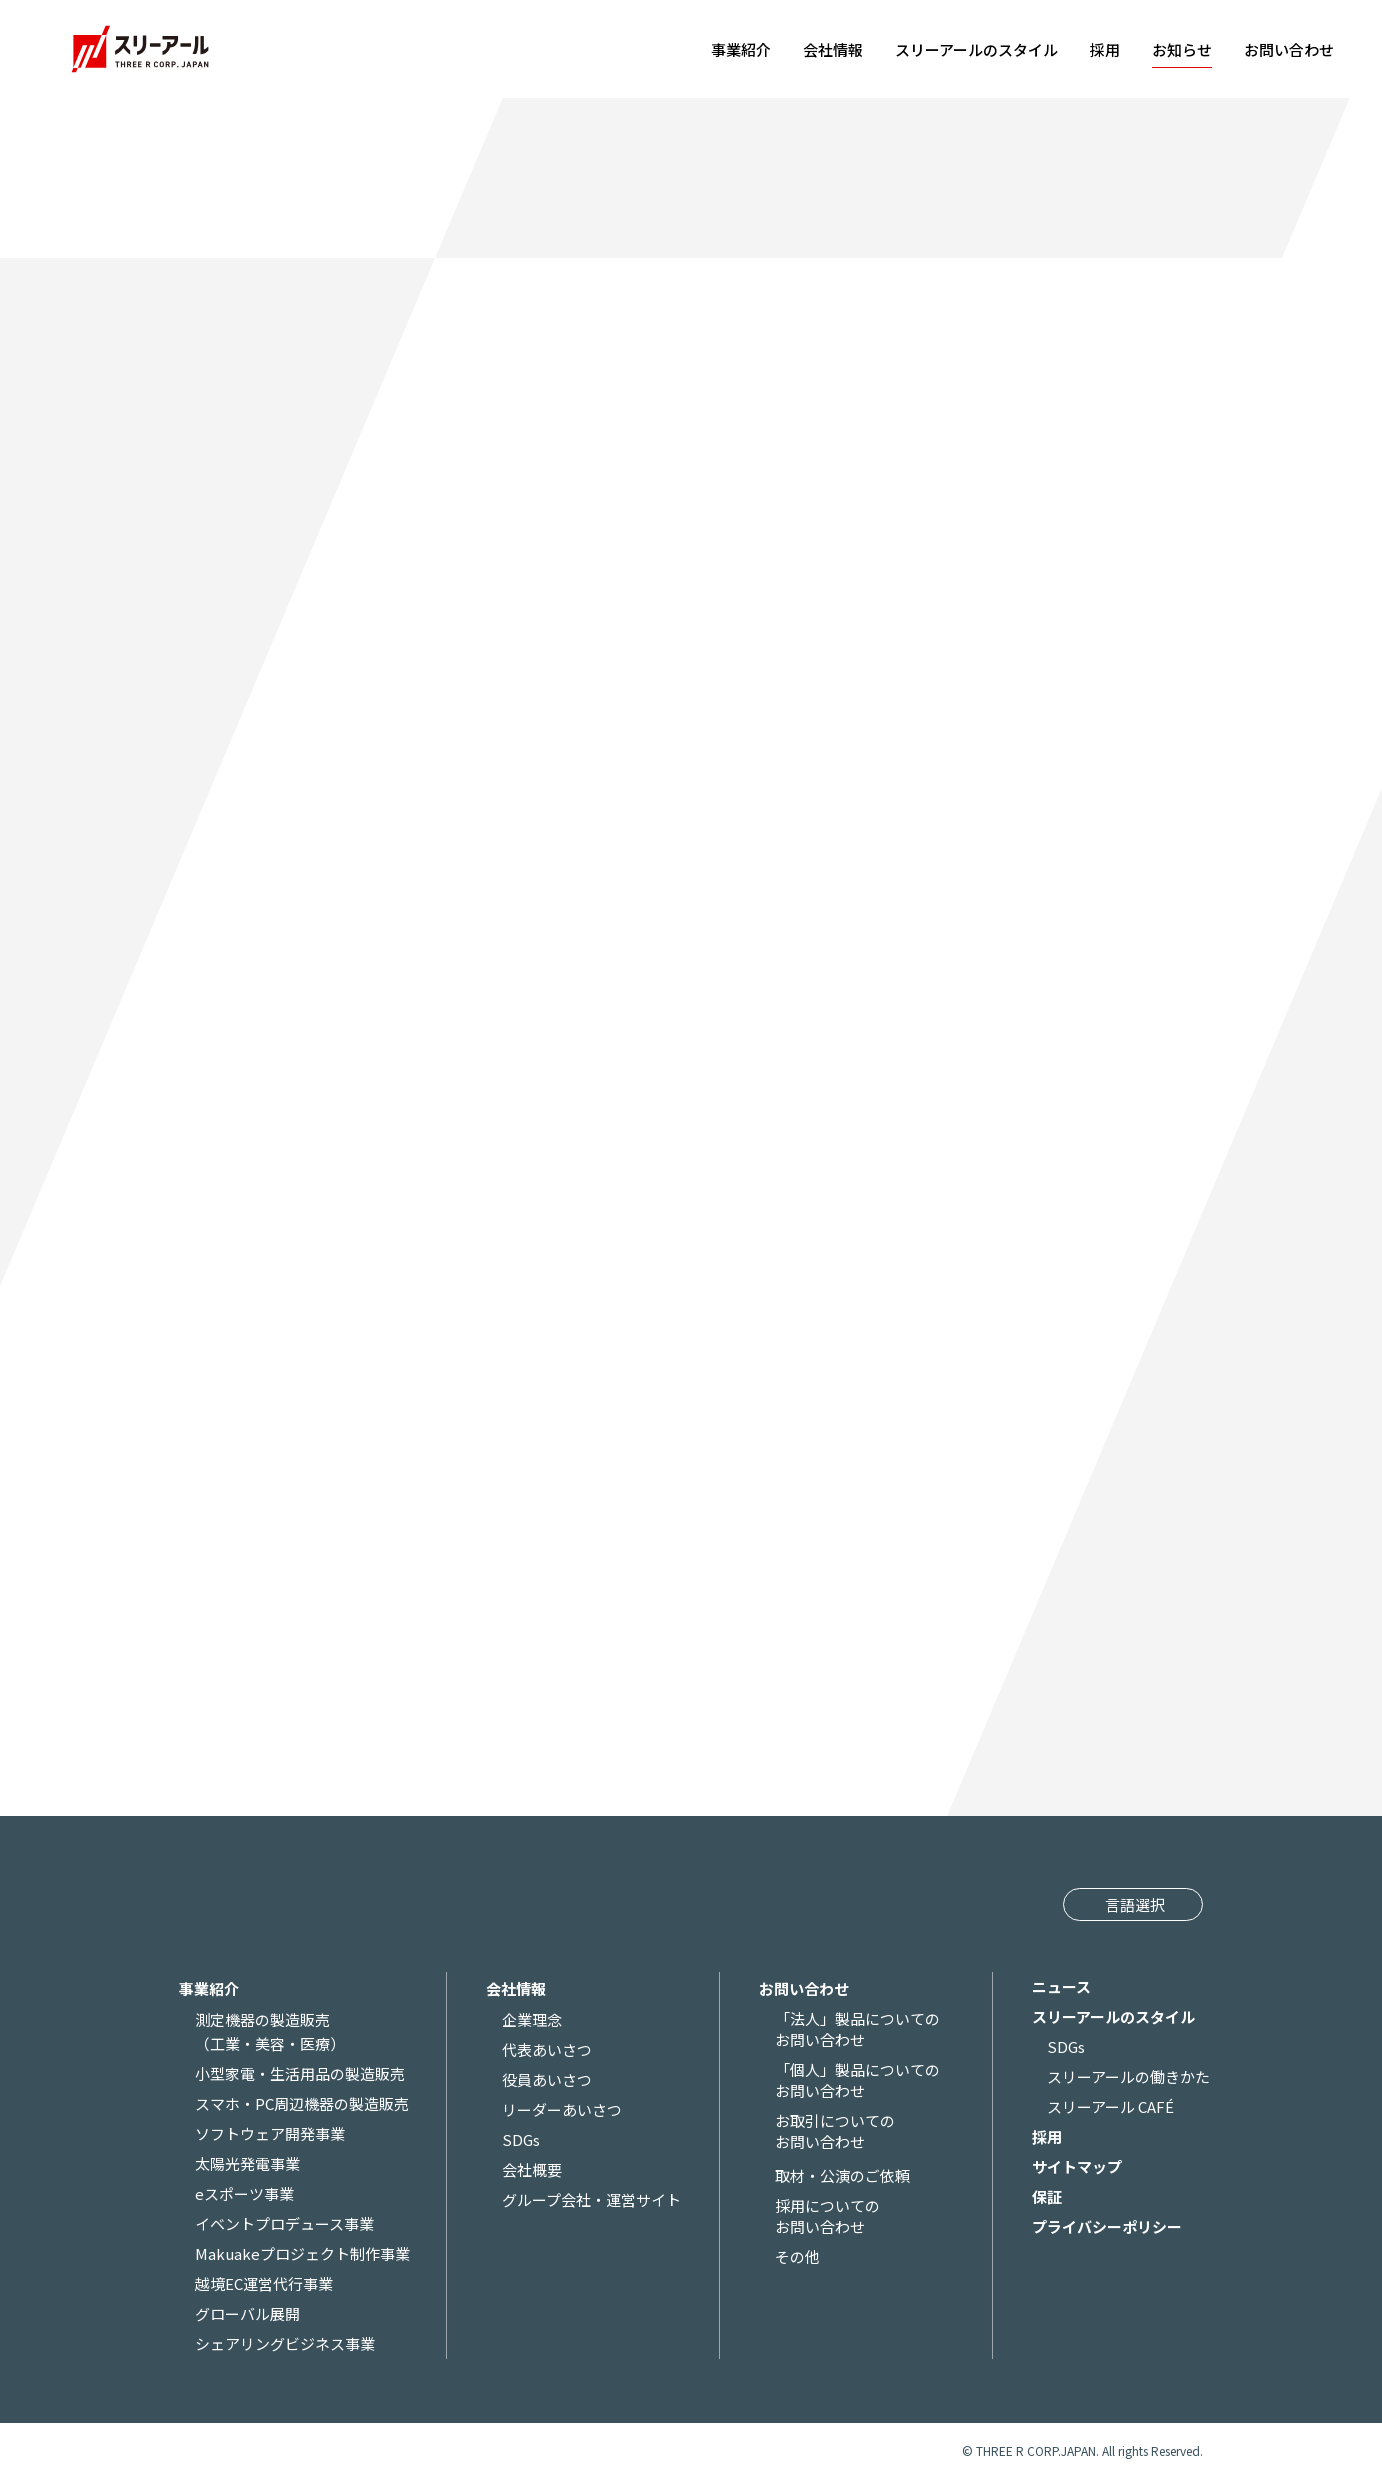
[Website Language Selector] (1132, 1904)
